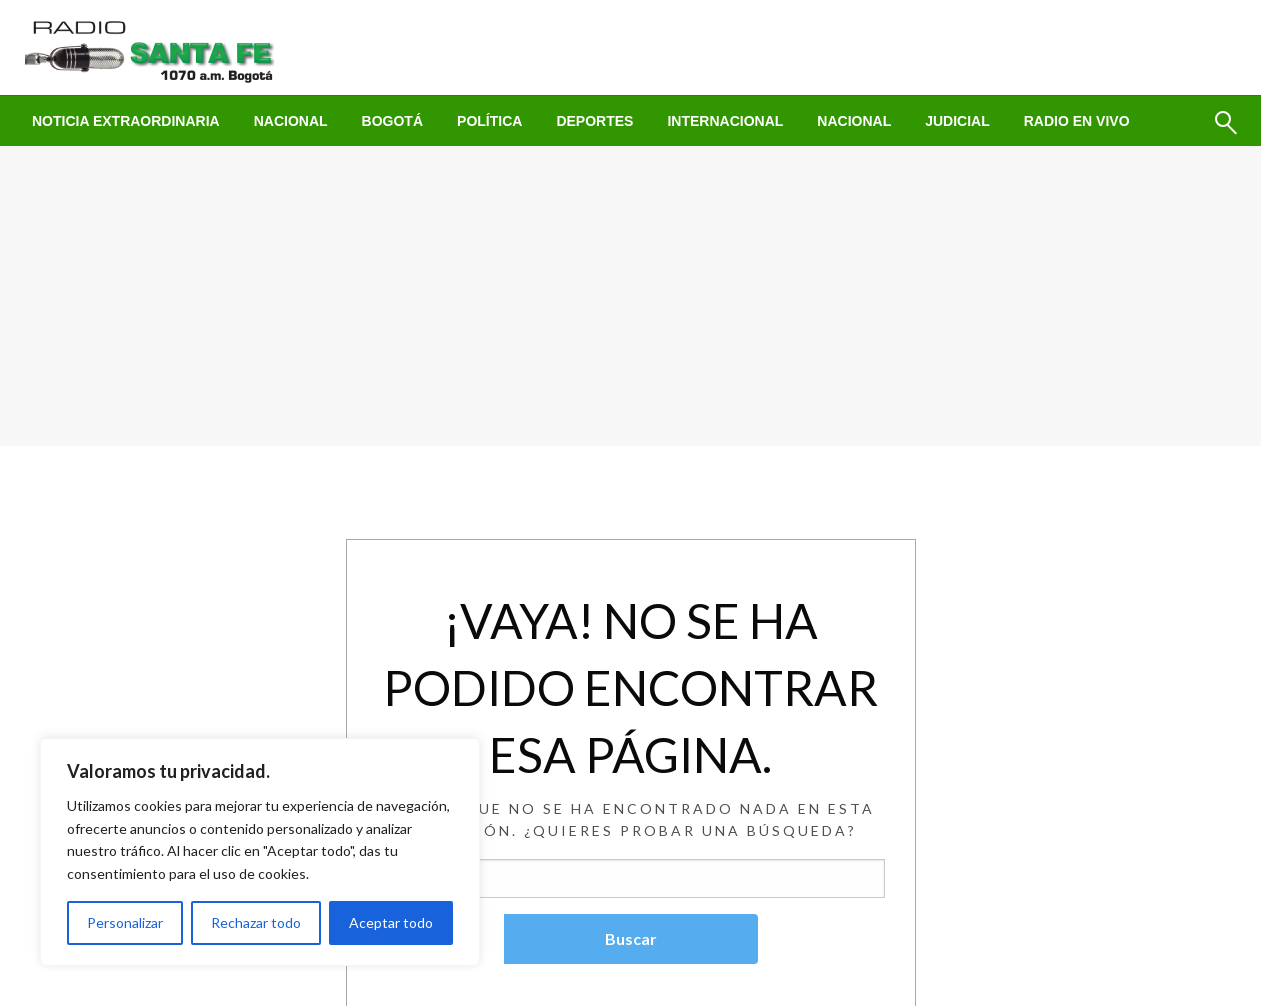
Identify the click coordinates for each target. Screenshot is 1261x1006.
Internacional (725, 121)
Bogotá (392, 121)
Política (489, 121)
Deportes (594, 121)
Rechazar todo (256, 922)
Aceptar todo (391, 922)
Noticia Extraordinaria (126, 121)
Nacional (291, 121)
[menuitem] (126, 121)
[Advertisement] (631, 296)
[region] (260, 852)
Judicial (957, 121)
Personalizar (125, 922)
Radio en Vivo (1077, 121)
